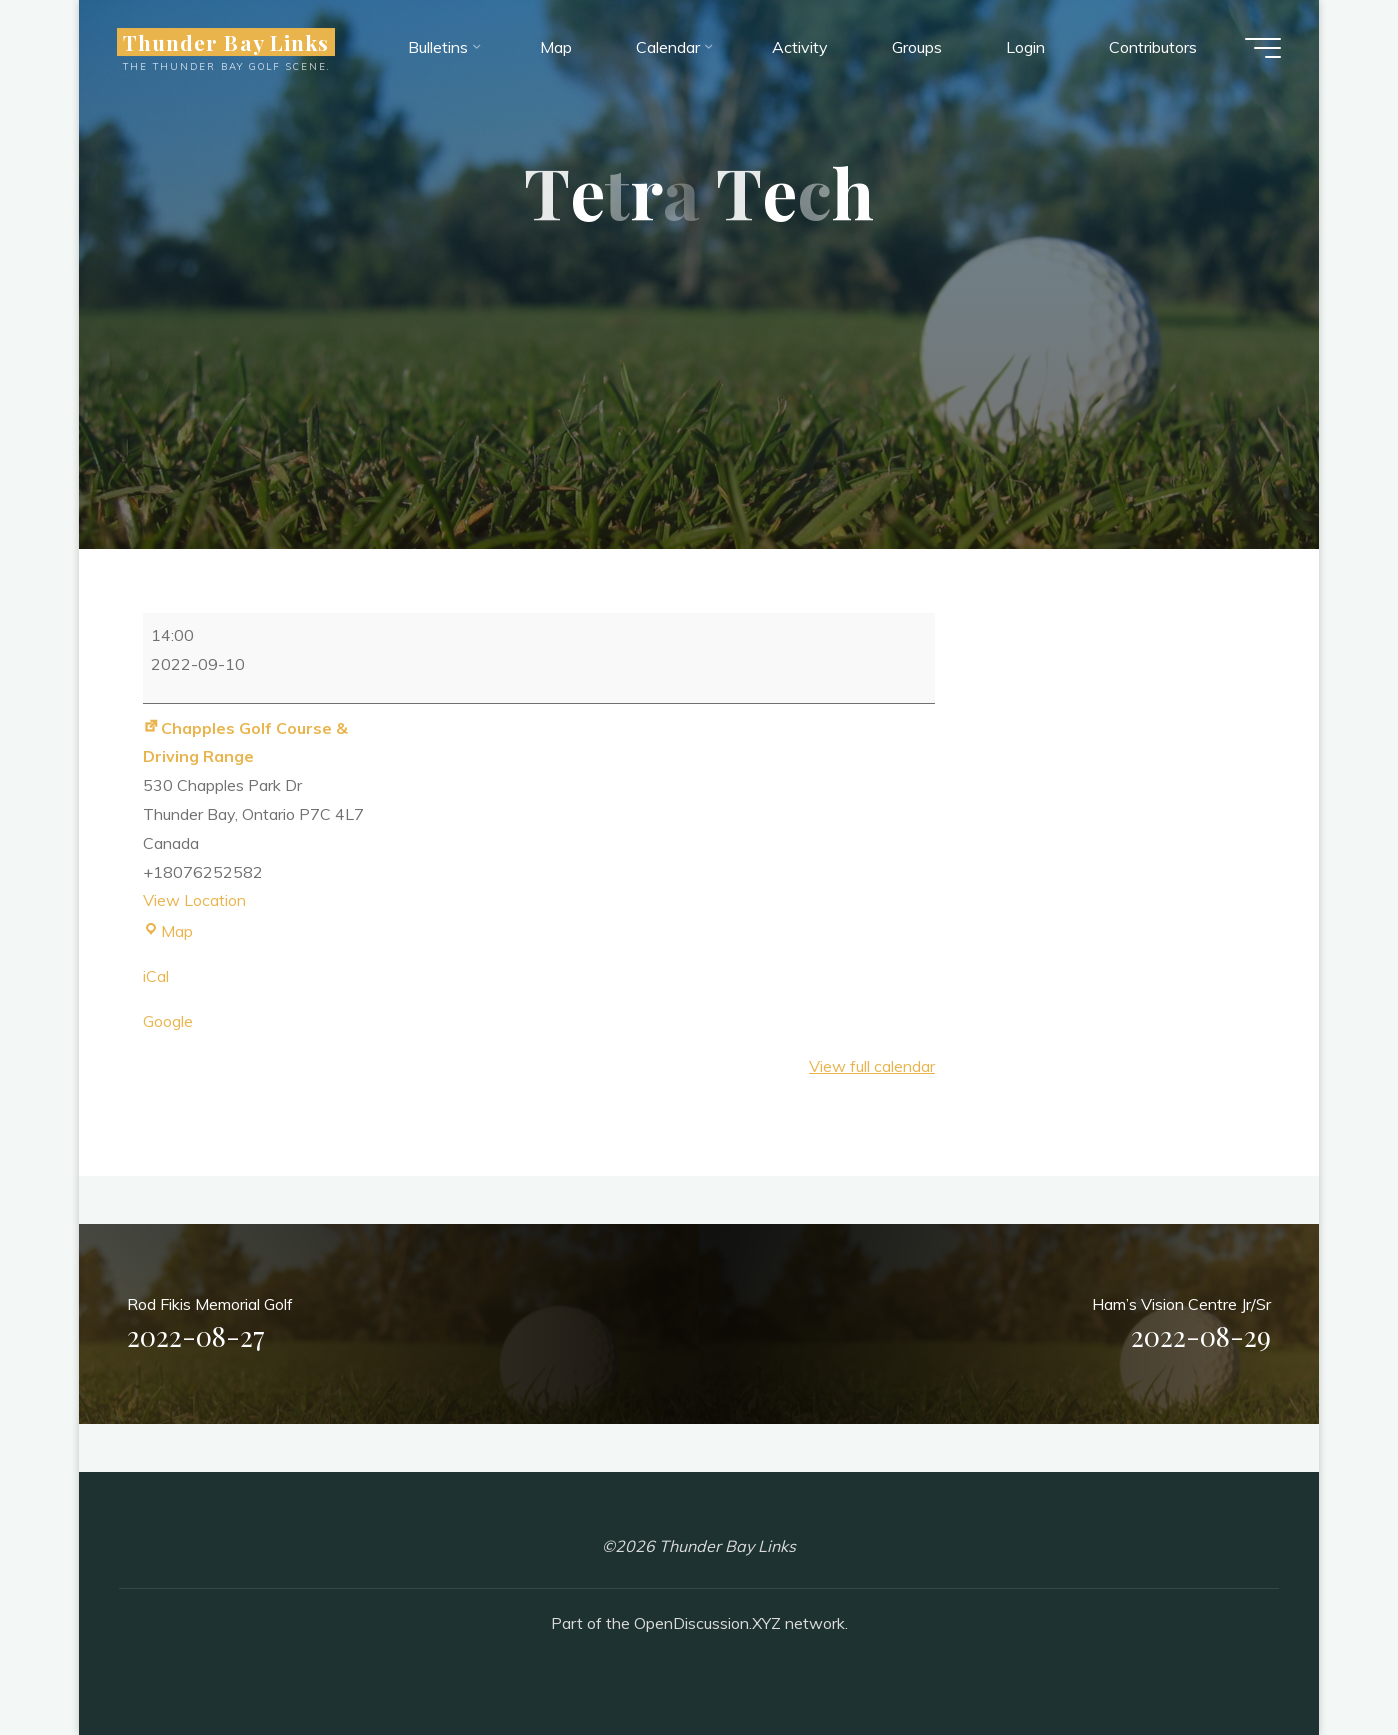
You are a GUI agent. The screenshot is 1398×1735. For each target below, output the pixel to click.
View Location (194, 900)
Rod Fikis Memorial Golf (210, 1325)
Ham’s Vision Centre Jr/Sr (1181, 1325)
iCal (156, 976)
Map (168, 931)
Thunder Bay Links (228, 42)
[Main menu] (1261, 48)
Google (168, 1021)
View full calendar (872, 1066)
